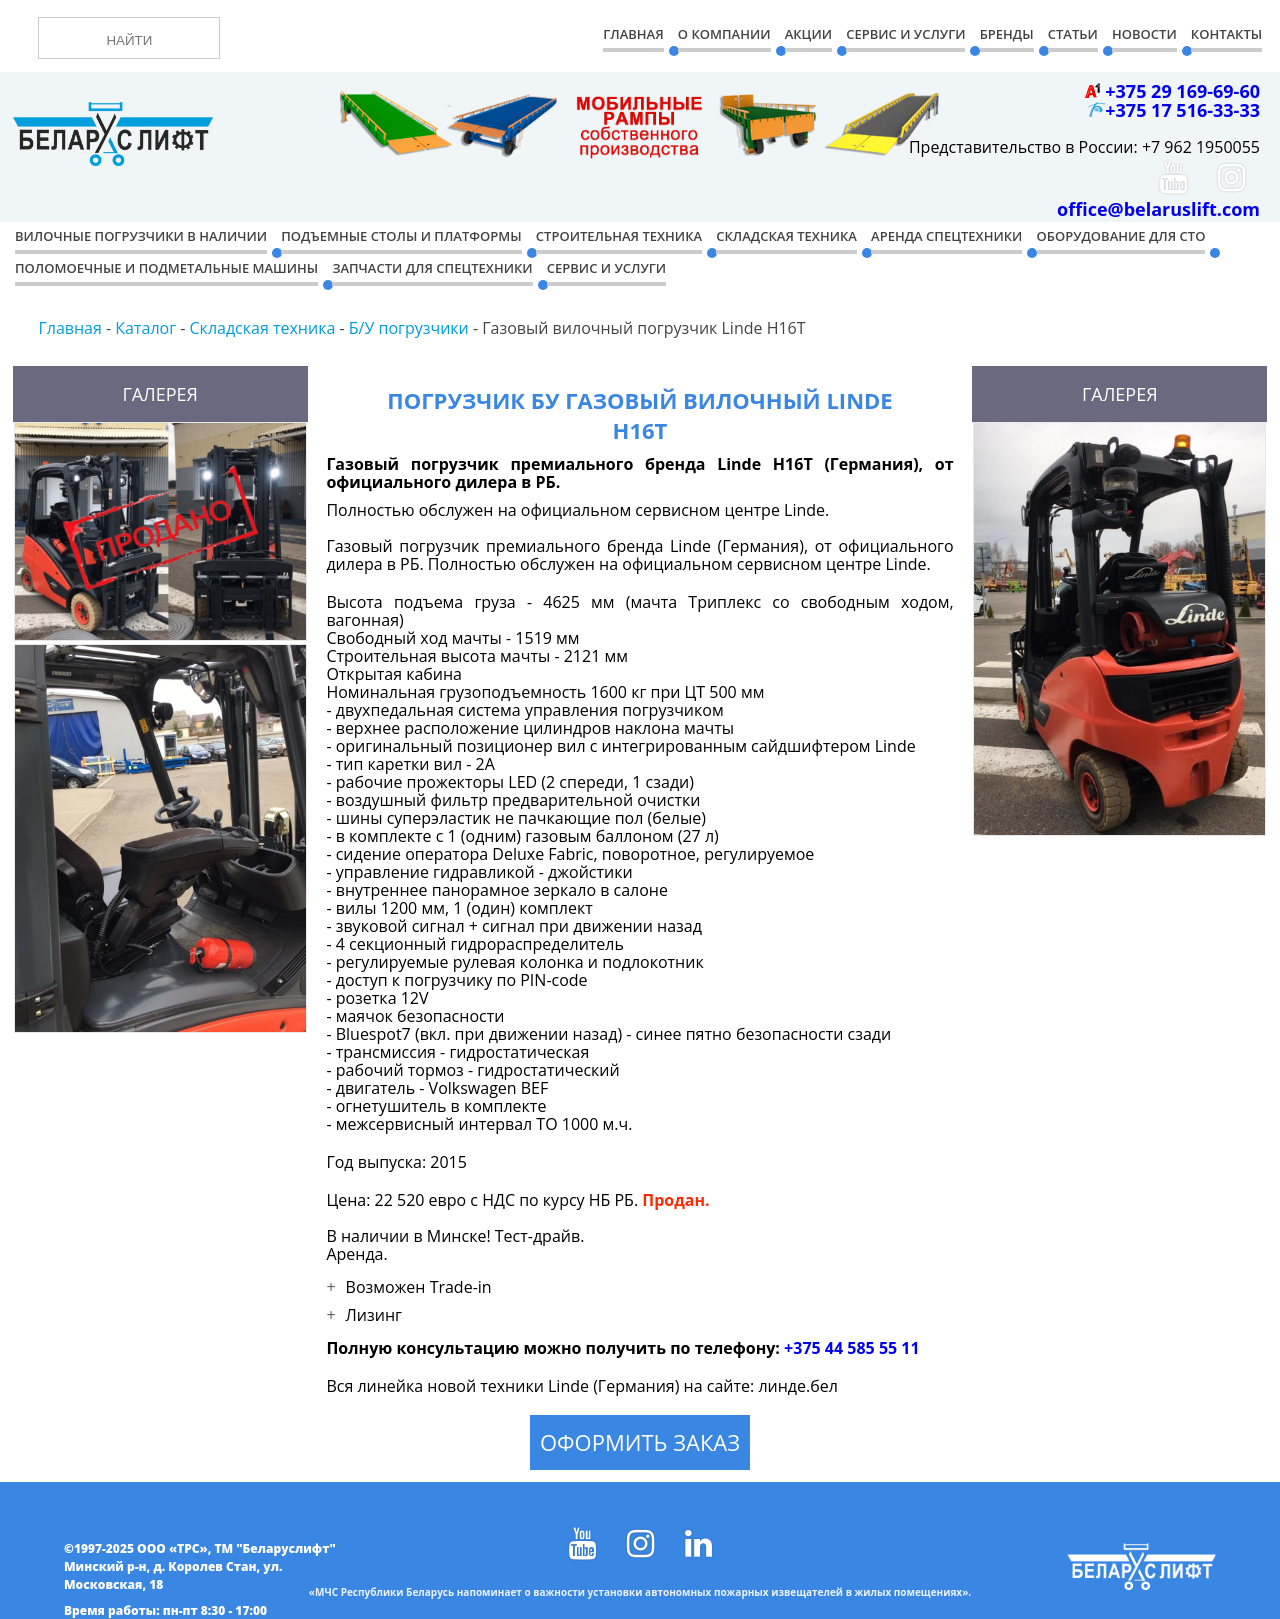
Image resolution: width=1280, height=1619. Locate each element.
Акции (808, 34)
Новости (1144, 34)
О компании (724, 34)
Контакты (1226, 34)
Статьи (1073, 34)
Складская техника (786, 236)
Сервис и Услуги (905, 34)
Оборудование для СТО (1121, 236)
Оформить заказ (640, 1442)
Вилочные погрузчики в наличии (141, 236)
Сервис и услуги (606, 268)
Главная (633, 34)
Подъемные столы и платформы (401, 236)
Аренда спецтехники (946, 236)
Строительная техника (619, 236)
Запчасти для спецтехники (432, 268)
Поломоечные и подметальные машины (166, 268)
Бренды (1007, 34)
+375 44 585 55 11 (852, 1348)
